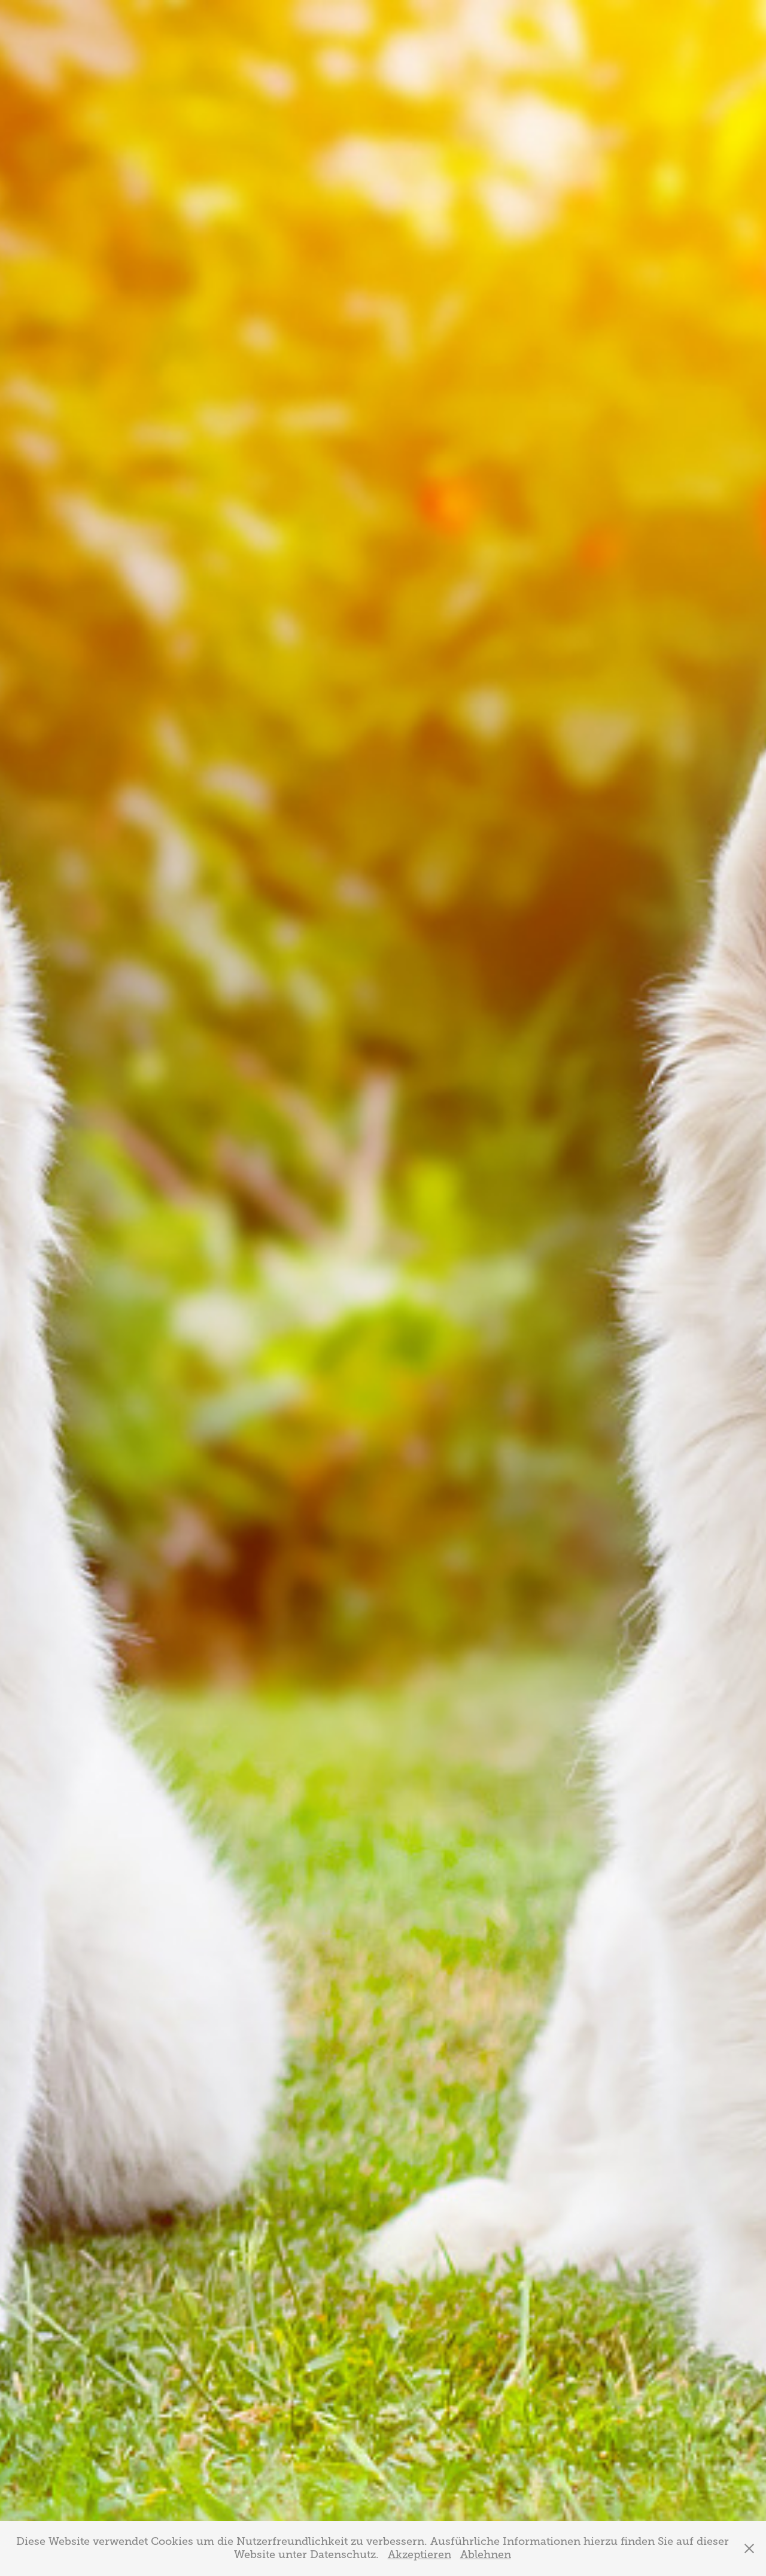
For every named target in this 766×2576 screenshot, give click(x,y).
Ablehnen (485, 2554)
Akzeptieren (419, 2554)
